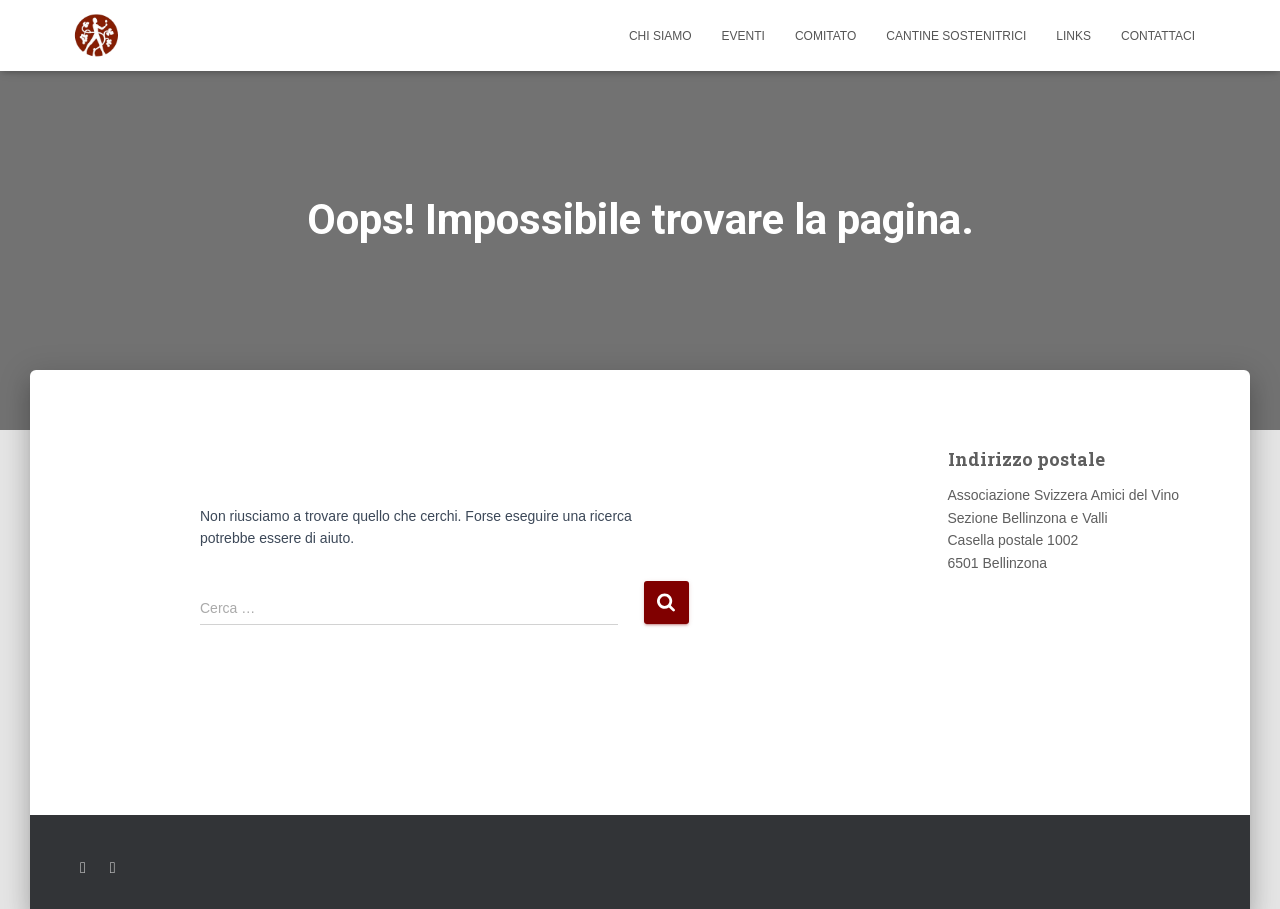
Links (1073, 36)
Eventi (743, 36)
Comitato (825, 36)
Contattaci (1158, 36)
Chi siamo (660, 36)
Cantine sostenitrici (956, 36)
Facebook (83, 868)
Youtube (113, 868)
